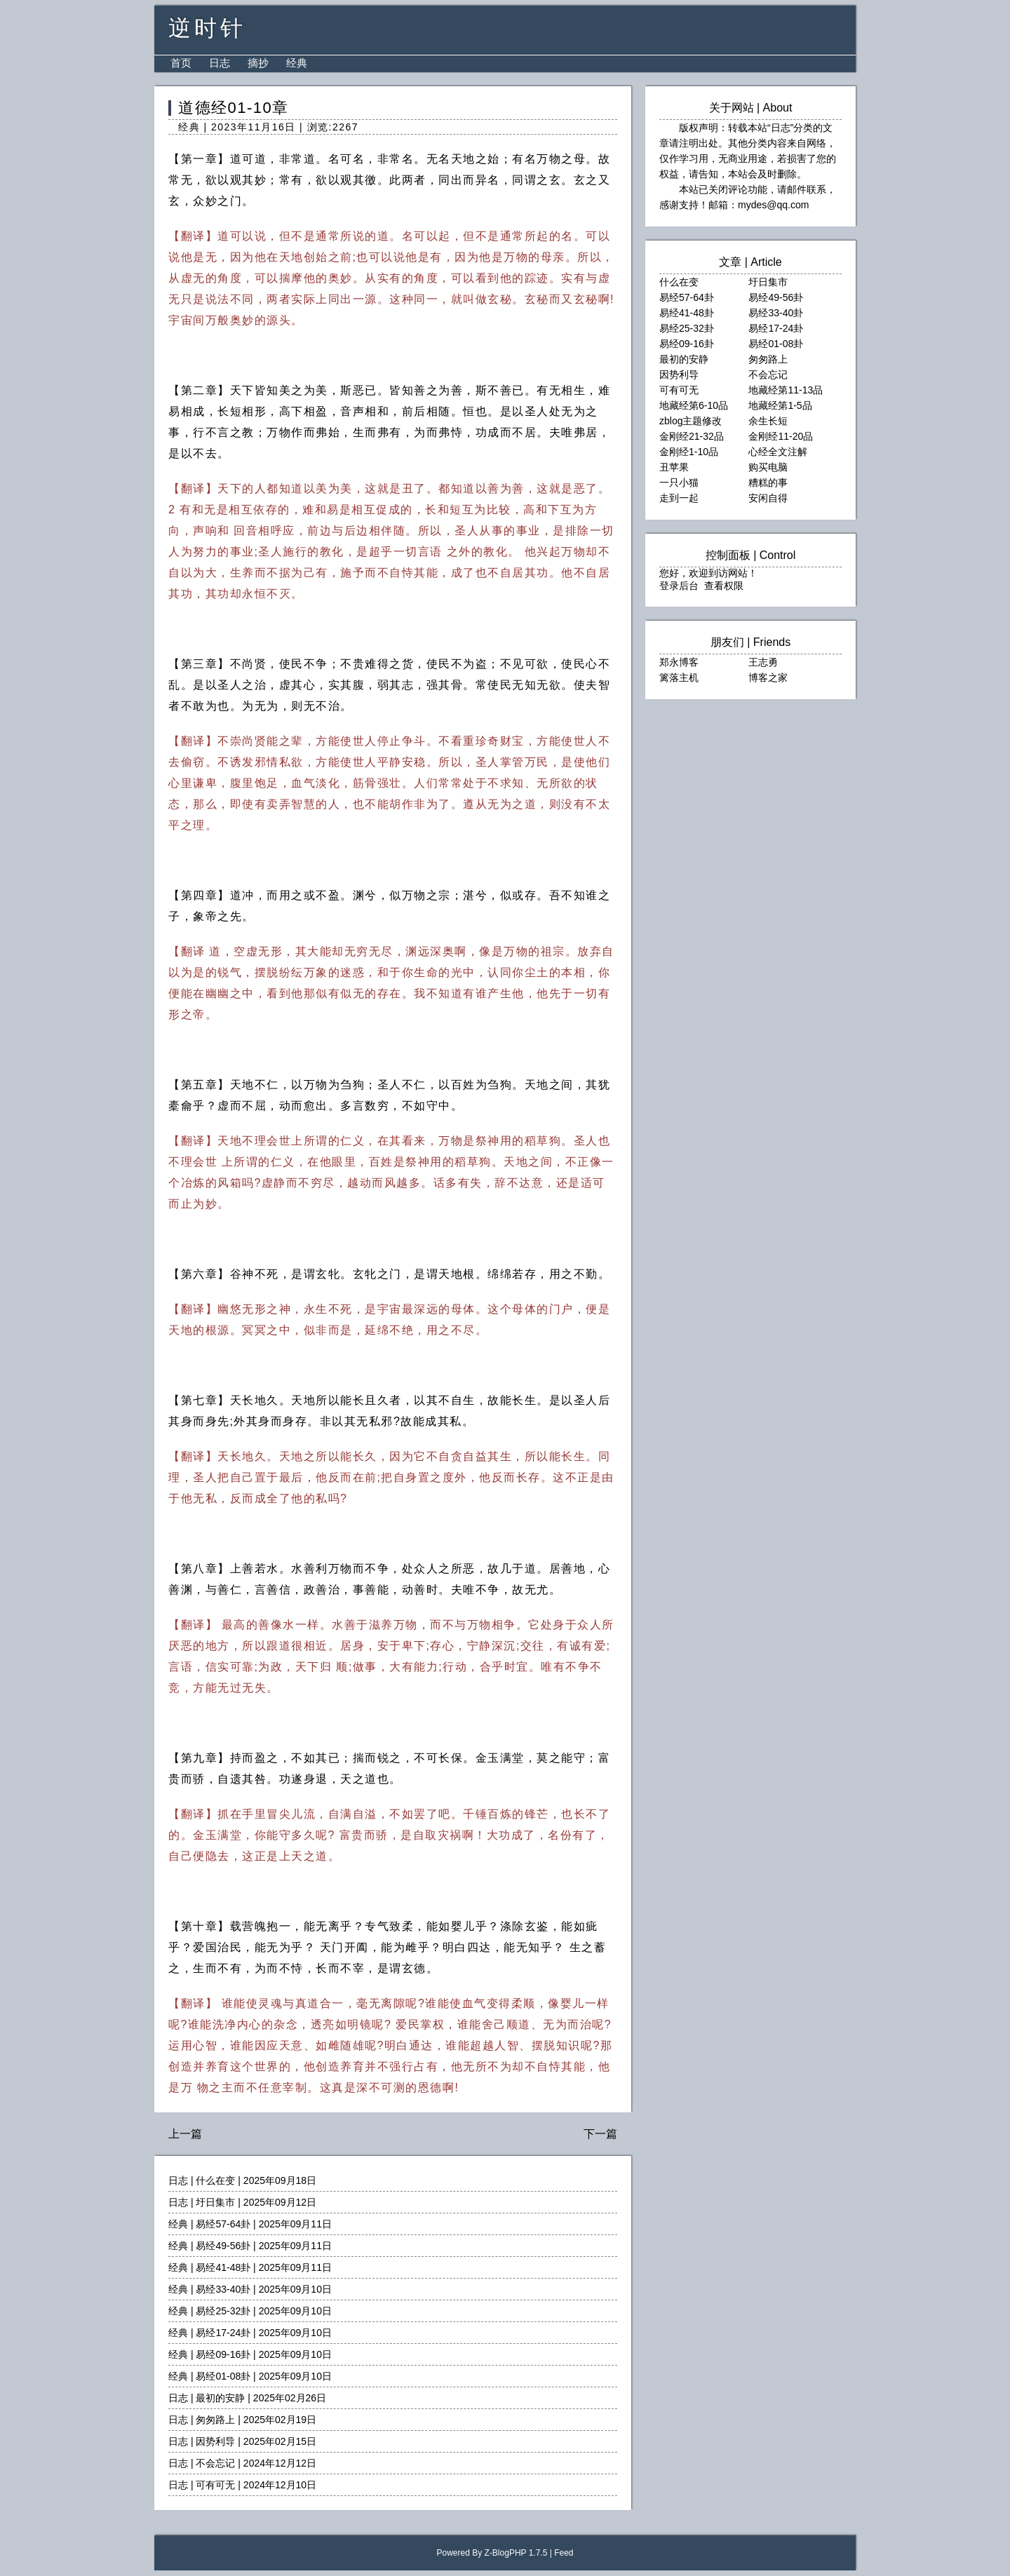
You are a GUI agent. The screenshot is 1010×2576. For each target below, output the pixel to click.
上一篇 (185, 2134)
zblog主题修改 (690, 420)
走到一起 (679, 498)
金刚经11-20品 (780, 436)
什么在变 (215, 2180)
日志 (219, 63)
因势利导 (215, 2441)
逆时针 (207, 28)
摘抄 (258, 63)
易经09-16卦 (223, 2354)
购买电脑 (768, 467)
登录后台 (679, 585)
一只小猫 (679, 482)
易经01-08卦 (223, 2376)
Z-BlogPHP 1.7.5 (516, 2553)
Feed (563, 2553)
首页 (180, 63)
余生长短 (768, 420)
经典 (296, 63)
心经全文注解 (777, 451)
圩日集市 (215, 2202)
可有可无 (215, 2484)
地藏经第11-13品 (785, 390)
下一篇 (600, 2134)
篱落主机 (679, 677)
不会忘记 (215, 2463)
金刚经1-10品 (688, 451)
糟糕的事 (768, 482)
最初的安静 (220, 2397)
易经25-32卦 (223, 2311)
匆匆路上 (215, 2419)
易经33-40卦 (223, 2289)
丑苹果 (674, 467)
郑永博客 (679, 662)
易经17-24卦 (223, 2332)
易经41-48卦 (223, 2267)
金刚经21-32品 (691, 436)
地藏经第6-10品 (693, 405)
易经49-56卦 (223, 2245)
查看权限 (723, 585)
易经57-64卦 (223, 2224)
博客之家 (768, 677)
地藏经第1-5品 (780, 405)
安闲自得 (768, 498)
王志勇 (763, 662)
